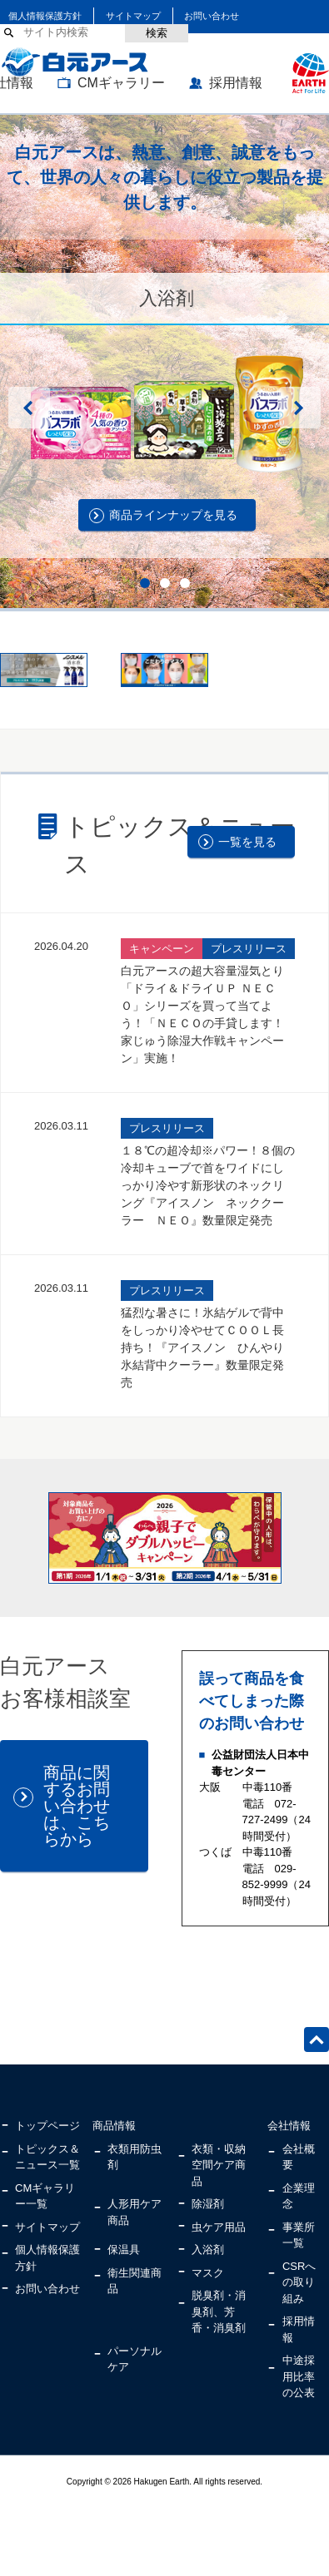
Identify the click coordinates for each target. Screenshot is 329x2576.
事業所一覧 (298, 2235)
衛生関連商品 (134, 2281)
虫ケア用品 (219, 2227)
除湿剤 (208, 2204)
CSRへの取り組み (299, 2282)
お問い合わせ (211, 16)
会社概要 (298, 2157)
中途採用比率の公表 (298, 2376)
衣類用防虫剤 (134, 2157)
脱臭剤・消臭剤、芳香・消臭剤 (219, 2311)
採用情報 (235, 83)
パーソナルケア (134, 2359)
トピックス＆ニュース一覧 (47, 2157)
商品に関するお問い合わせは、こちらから (76, 1805)
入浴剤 (208, 2249)
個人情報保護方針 (45, 16)
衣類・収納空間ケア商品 (219, 2165)
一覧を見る (247, 841)
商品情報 (114, 2125)
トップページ (47, 2125)
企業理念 (298, 2196)
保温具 (123, 2249)
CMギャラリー (121, 83)
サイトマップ (133, 16)
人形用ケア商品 (134, 2212)
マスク (208, 2273)
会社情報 (289, 2125)
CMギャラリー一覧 (45, 2196)
